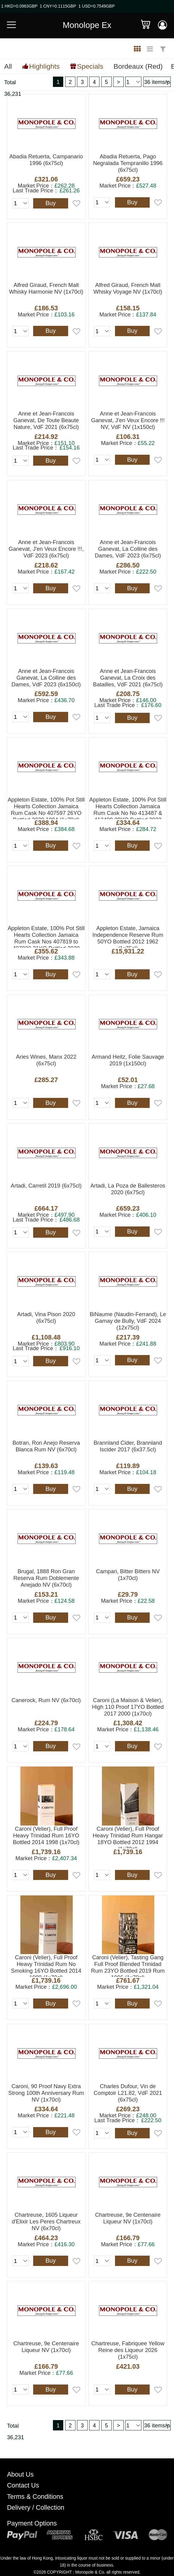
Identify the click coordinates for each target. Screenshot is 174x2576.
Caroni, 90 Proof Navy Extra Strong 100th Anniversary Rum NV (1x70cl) (46, 2093)
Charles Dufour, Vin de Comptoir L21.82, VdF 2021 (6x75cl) (128, 2093)
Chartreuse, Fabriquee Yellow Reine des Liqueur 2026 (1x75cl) (127, 2350)
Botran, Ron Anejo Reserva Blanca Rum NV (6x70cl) (46, 1446)
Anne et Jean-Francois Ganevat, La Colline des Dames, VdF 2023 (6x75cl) (128, 549)
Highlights (44, 66)
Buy (50, 203)
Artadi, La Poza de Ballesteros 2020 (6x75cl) (127, 1188)
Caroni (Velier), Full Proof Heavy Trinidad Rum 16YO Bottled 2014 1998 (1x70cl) (46, 1835)
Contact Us (23, 2485)
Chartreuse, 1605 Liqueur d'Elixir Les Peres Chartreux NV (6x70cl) (46, 2221)
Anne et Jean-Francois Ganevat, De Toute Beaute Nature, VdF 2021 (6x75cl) (46, 420)
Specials (90, 66)
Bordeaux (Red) (137, 66)
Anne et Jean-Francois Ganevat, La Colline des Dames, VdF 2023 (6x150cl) (46, 678)
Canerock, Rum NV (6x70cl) (46, 1700)
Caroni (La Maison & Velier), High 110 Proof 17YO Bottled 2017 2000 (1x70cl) (128, 1707)
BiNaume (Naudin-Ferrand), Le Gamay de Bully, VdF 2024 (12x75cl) (128, 1321)
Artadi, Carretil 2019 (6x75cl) (46, 1185)
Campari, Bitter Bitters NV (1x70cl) (127, 1574)
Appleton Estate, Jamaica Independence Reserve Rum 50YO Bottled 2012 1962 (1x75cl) (127, 936)
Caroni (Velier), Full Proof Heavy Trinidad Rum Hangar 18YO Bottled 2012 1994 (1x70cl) (128, 1837)
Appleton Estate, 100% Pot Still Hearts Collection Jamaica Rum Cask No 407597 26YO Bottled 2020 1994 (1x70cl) (46, 807)
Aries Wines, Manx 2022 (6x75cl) (46, 1060)
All (8, 66)
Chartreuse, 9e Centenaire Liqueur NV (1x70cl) (128, 2218)
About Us (20, 2474)
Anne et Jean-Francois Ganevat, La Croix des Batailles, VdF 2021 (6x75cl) (128, 678)
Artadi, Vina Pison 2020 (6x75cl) (46, 1317)
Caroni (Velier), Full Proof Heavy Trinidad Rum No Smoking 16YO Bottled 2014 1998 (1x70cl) (46, 1965)
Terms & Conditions (35, 2496)
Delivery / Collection (35, 2507)
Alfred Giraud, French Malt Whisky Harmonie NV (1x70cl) (46, 288)
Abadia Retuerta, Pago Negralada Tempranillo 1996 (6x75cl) (128, 163)
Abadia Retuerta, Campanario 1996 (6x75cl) (46, 159)
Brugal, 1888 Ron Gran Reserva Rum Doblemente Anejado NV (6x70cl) (46, 1578)
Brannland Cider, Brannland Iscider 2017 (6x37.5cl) (128, 1446)
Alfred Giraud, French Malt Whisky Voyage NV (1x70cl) (127, 288)
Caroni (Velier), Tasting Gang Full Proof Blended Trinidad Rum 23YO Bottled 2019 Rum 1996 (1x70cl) (128, 1965)
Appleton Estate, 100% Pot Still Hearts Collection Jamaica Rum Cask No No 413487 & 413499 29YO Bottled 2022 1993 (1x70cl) (127, 807)
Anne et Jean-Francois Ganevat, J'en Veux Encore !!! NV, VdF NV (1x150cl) (128, 420)
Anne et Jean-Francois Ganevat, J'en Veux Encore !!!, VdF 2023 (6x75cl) (46, 549)
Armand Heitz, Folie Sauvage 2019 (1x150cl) (128, 1060)
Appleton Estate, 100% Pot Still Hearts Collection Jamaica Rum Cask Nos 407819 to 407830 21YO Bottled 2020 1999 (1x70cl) (46, 936)
